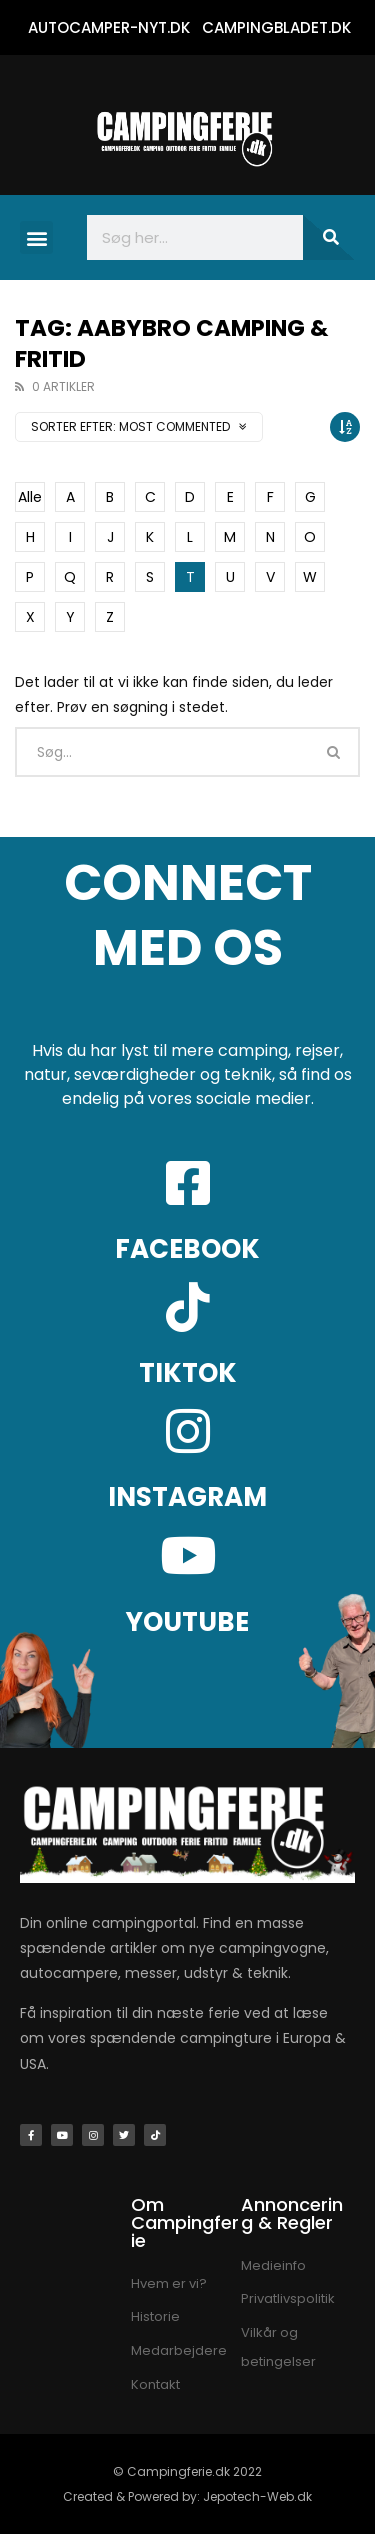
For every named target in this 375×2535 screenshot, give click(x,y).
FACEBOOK (187, 1249)
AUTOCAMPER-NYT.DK (109, 27)
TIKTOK (188, 1373)
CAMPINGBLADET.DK (276, 27)
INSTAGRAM (187, 1497)
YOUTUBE (187, 1622)
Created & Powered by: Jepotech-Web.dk (187, 2496)
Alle (30, 497)
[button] (36, 237)
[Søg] (329, 237)
